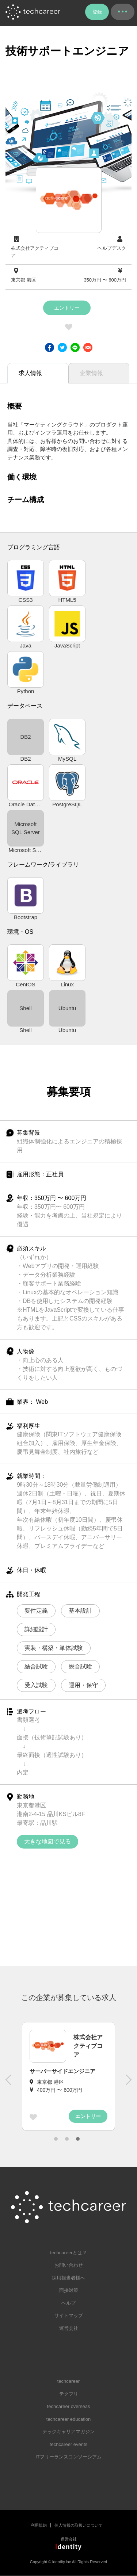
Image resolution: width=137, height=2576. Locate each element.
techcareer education (68, 2419)
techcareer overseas (68, 2406)
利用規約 (39, 2525)
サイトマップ (68, 2315)
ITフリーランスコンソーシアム (68, 2457)
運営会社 (68, 2328)
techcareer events (68, 2444)
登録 (97, 12)
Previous (9, 2083)
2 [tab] (67, 2139)
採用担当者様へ (68, 2278)
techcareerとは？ (68, 2252)
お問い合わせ (68, 2265)
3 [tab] (78, 2139)
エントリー (67, 308)
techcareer (68, 2381)
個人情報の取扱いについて (78, 2525)
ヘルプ (68, 2303)
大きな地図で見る (47, 1841)
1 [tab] (56, 2139)
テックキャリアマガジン (68, 2431)
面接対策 (68, 2290)
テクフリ (68, 2394)
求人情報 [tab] (30, 373)
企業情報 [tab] (91, 373)
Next (127, 2083)
